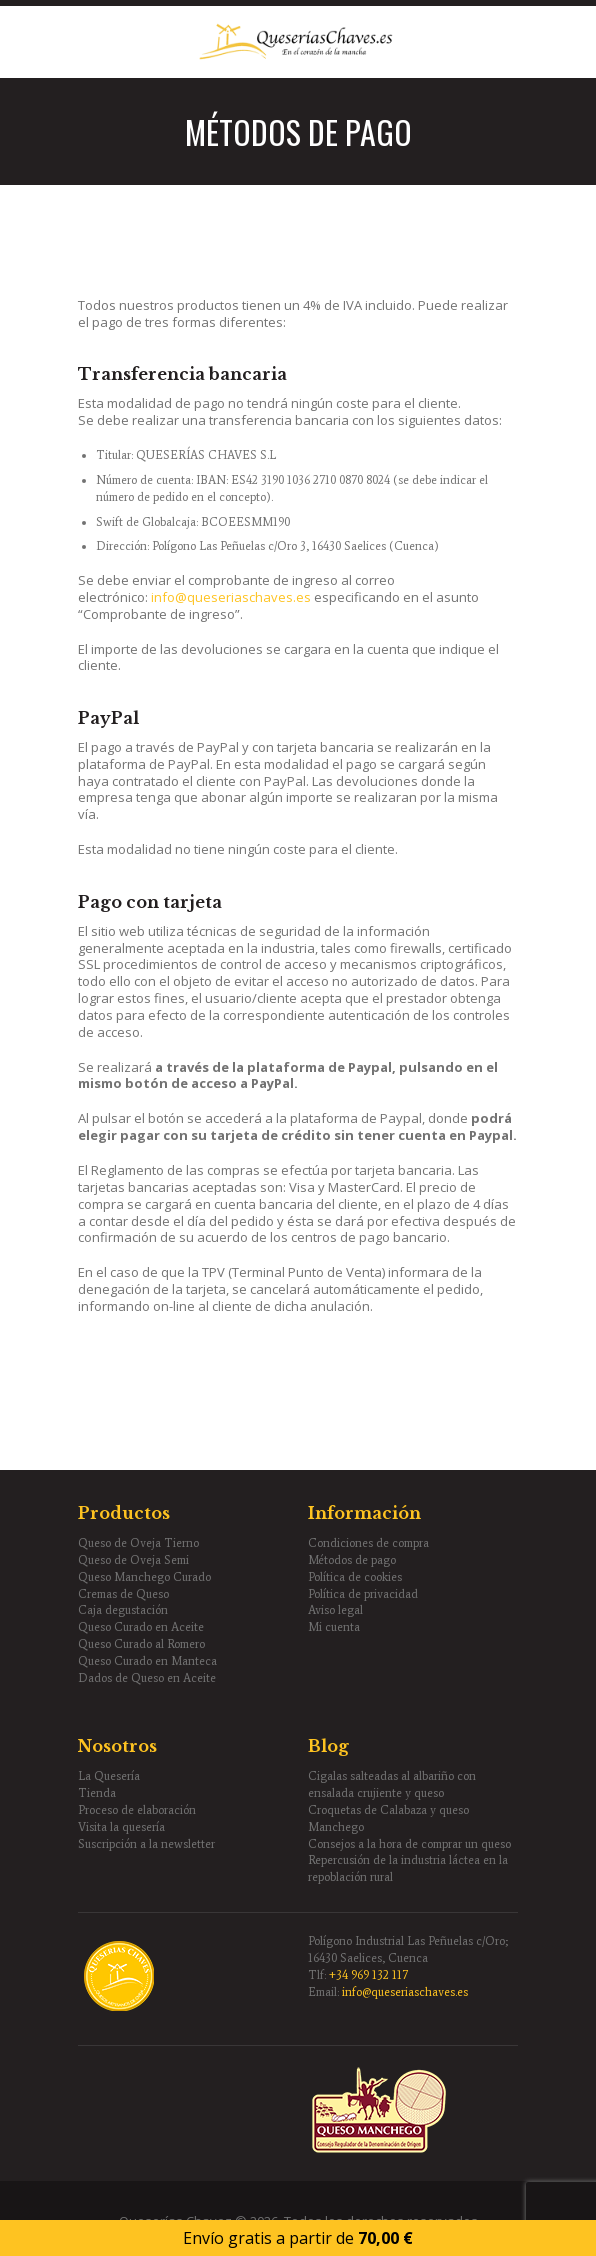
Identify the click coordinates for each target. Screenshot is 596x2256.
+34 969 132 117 (368, 1975)
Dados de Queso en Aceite (147, 1678)
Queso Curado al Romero (141, 1644)
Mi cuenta (334, 1627)
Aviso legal (335, 1610)
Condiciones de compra (368, 1543)
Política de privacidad (363, 1594)
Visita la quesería (121, 1827)
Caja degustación (123, 1610)
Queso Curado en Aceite (141, 1627)
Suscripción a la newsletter (146, 1844)
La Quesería (109, 1776)
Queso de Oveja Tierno (138, 1543)
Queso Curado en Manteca (147, 1661)
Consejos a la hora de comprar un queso (409, 1844)
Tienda (97, 1793)
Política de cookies (355, 1577)
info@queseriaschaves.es (231, 597)
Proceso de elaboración (137, 1810)
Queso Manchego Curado (144, 1577)
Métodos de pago (352, 1560)
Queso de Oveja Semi (133, 1560)
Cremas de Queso (123, 1594)
